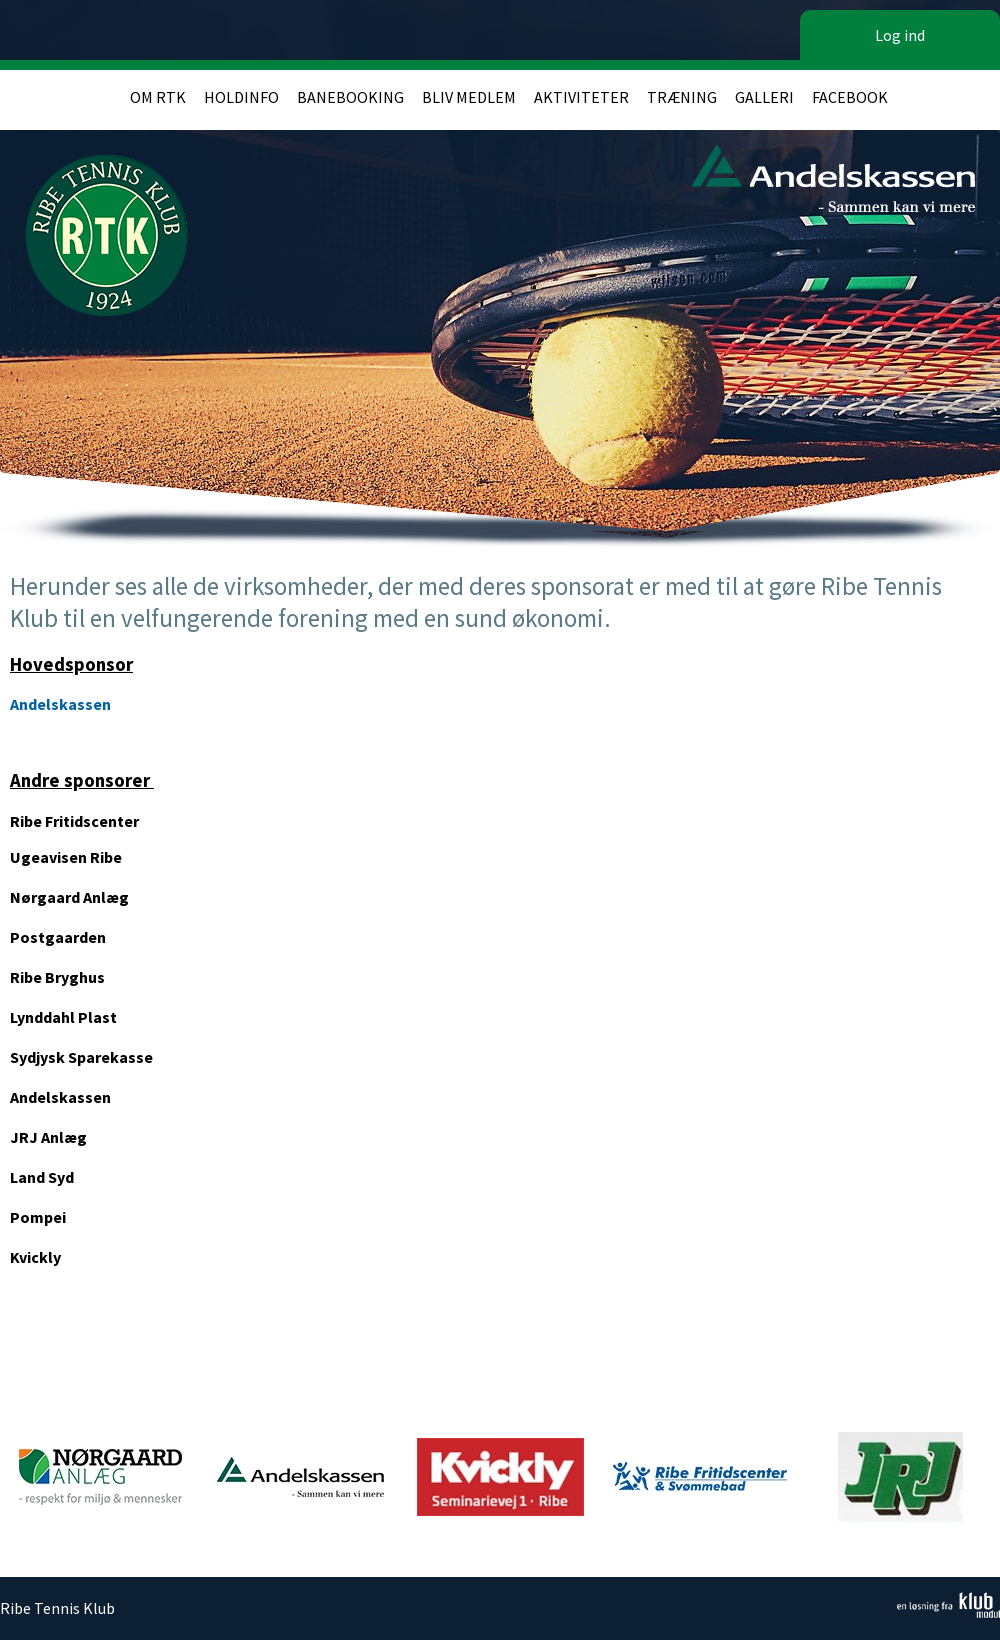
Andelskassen (60, 704)
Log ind (900, 35)
